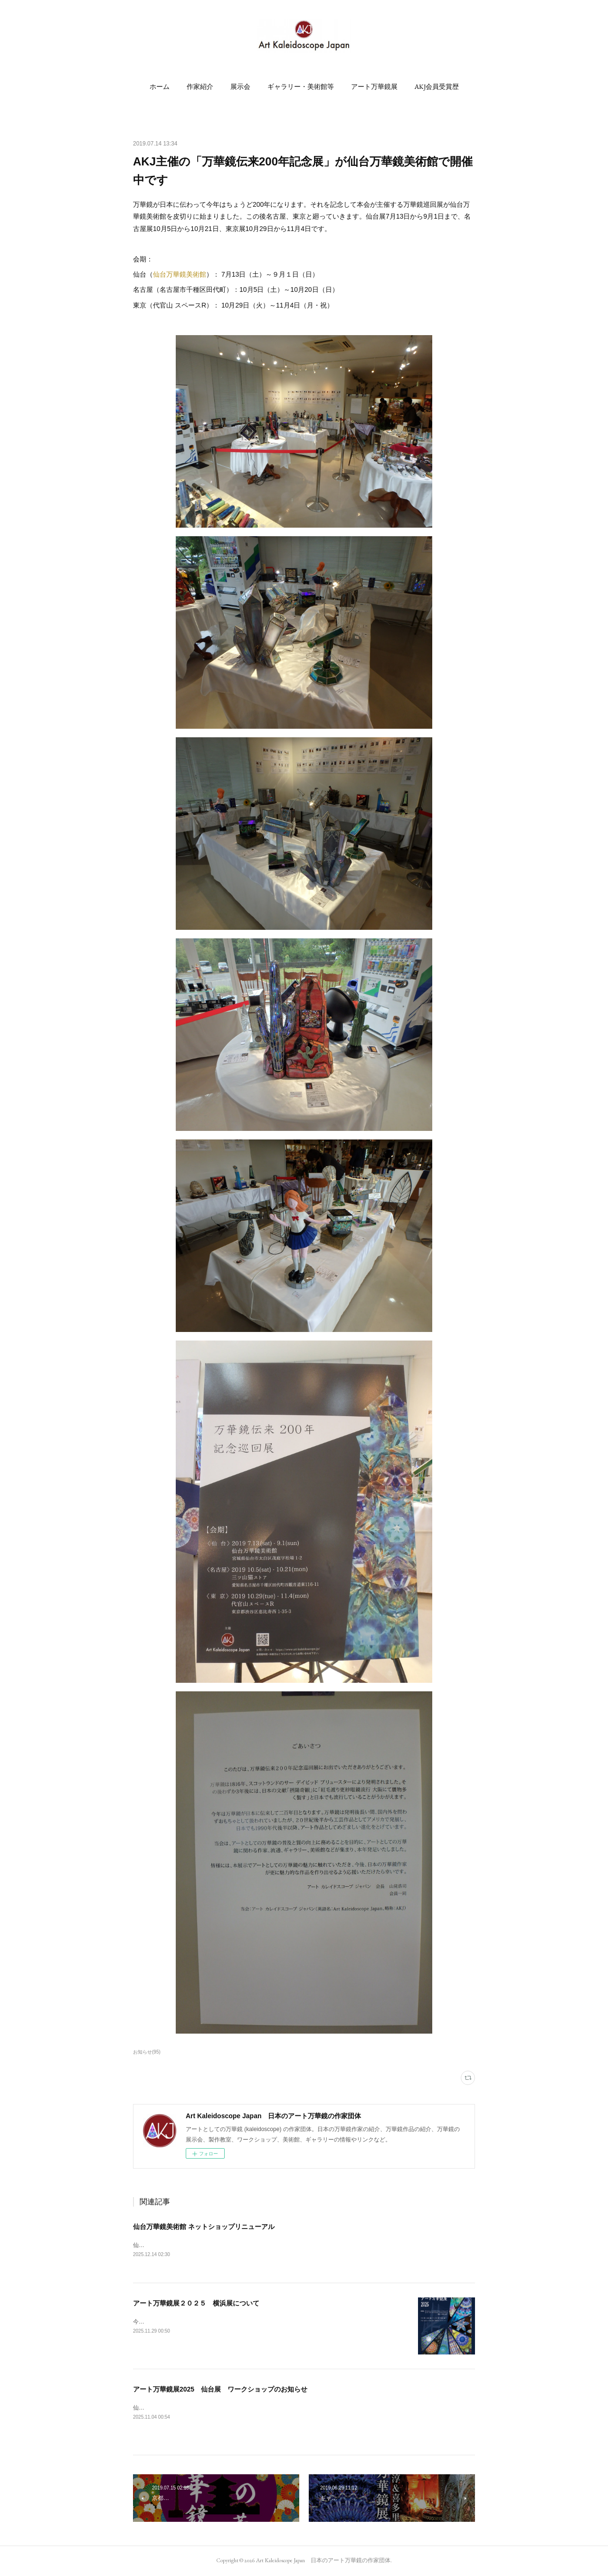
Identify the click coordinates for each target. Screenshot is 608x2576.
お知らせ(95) (147, 2052)
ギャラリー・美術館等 (300, 86)
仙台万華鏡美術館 (179, 274)
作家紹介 (200, 86)
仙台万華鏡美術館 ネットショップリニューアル (204, 2226)
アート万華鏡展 (374, 86)
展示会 (240, 86)
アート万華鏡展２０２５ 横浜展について (196, 2304)
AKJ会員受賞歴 (437, 86)
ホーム (160, 86)
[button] (160, 86)
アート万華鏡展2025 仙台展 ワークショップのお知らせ (220, 2390)
